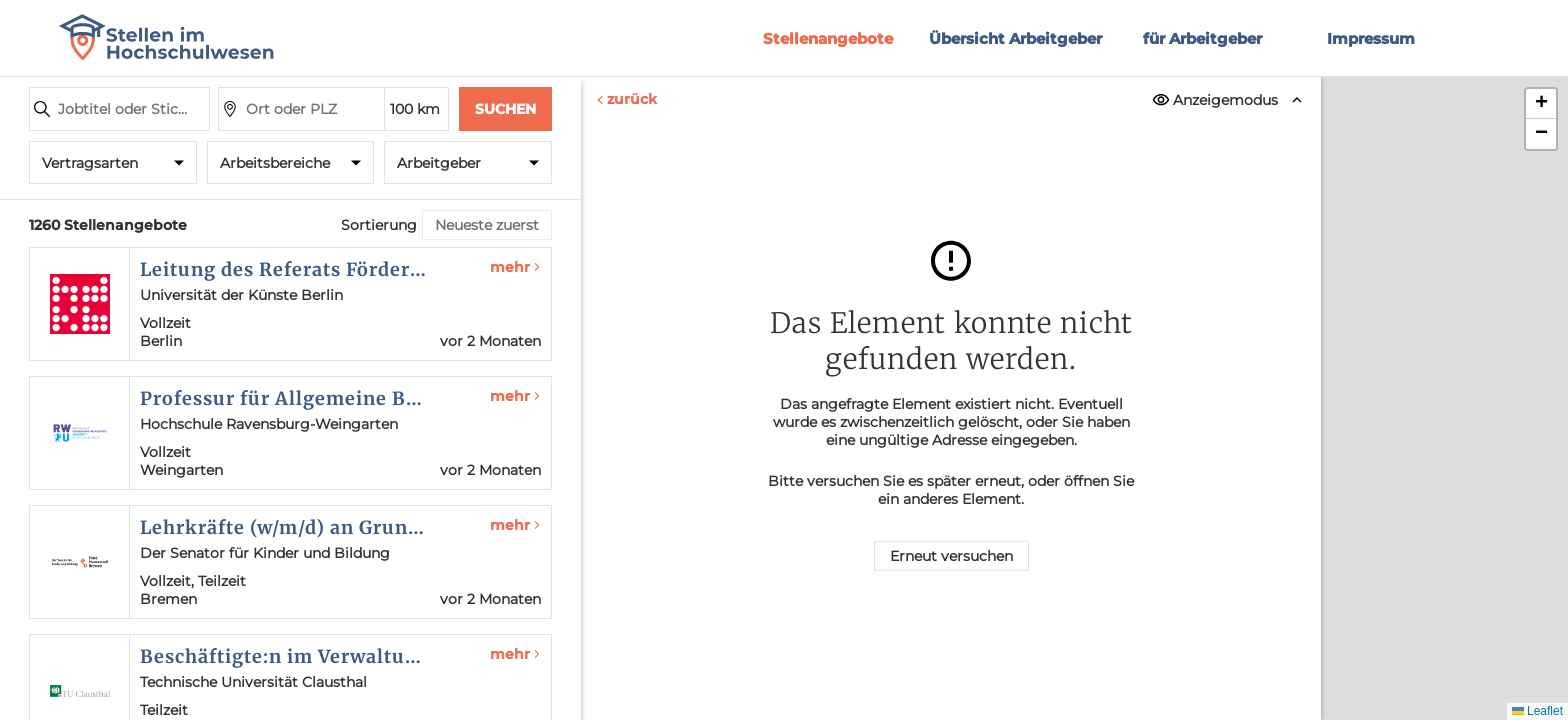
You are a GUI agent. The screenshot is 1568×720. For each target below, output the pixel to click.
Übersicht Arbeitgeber (1015, 38)
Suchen (505, 109)
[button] (1541, 104)
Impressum (1371, 38)
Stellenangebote (828, 38)
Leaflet (1537, 711)
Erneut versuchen (951, 556)
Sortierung (379, 225)
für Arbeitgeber (1202, 38)
